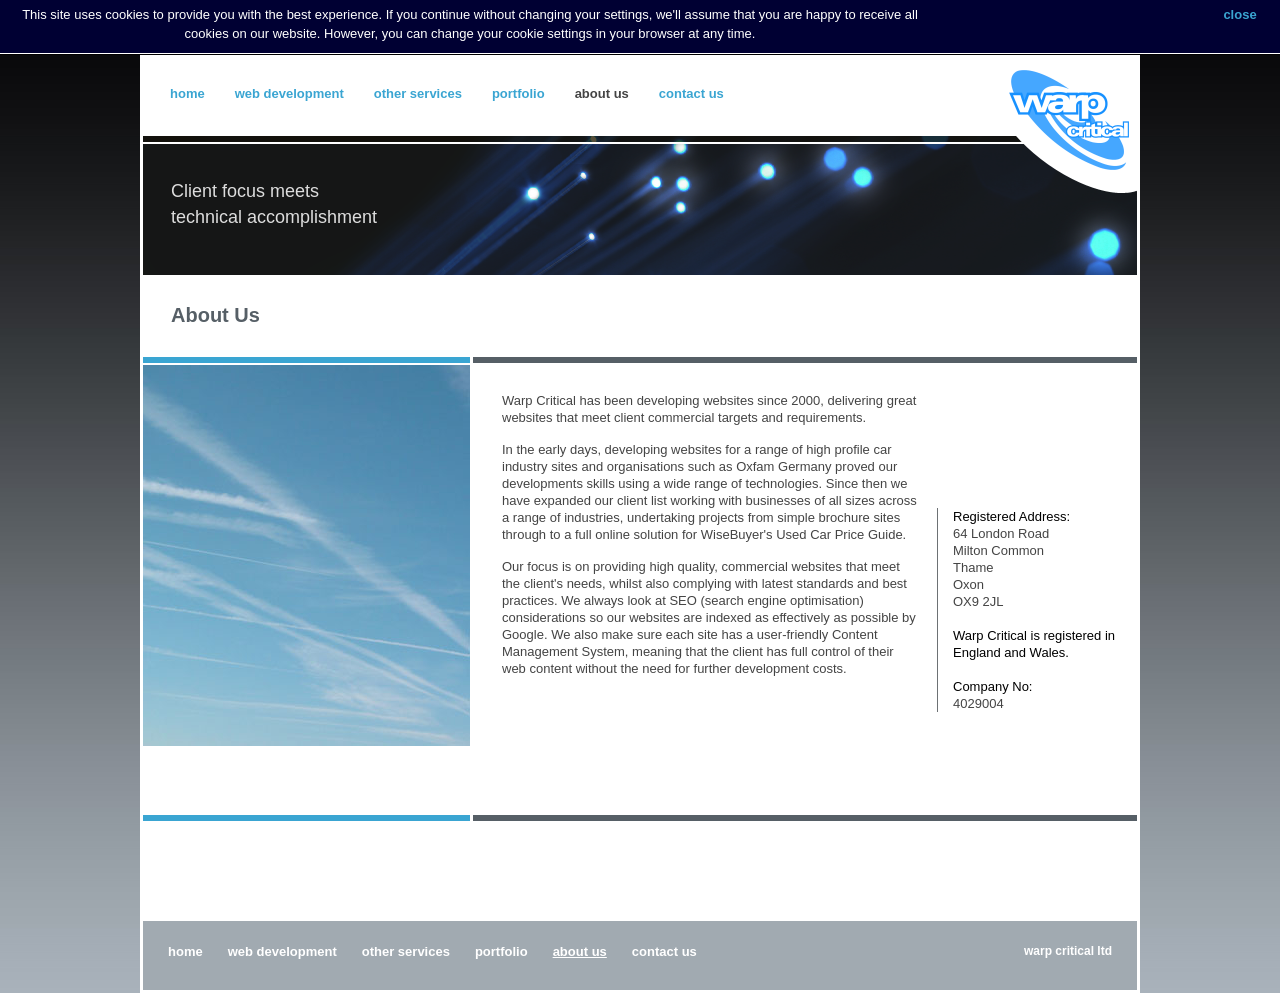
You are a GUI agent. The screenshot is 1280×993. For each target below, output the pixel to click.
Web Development (289, 93)
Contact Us (691, 93)
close (1239, 14)
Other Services (418, 93)
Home (187, 93)
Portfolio (518, 93)
